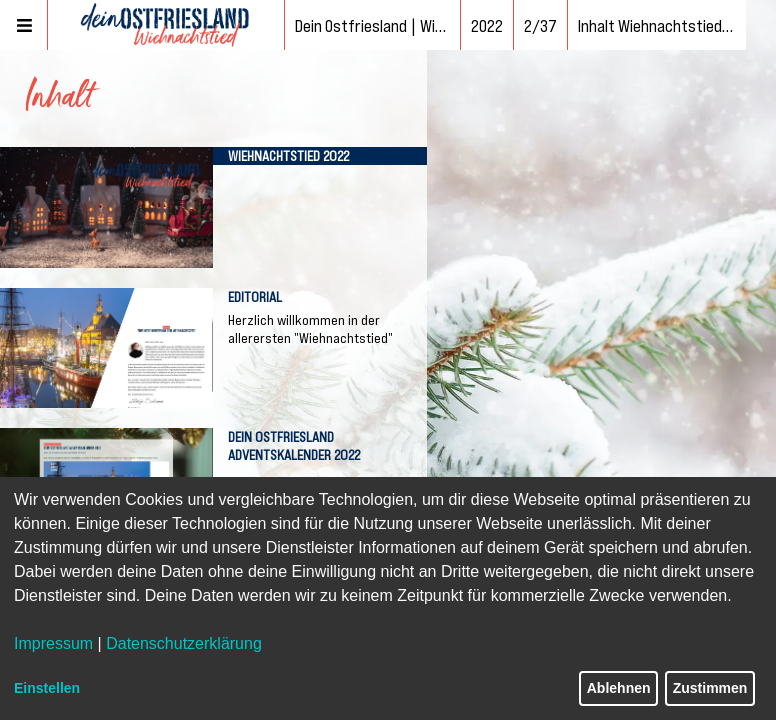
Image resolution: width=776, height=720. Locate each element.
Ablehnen (619, 688)
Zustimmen (710, 688)
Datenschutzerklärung (184, 643)
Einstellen (47, 688)
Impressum (53, 643)
